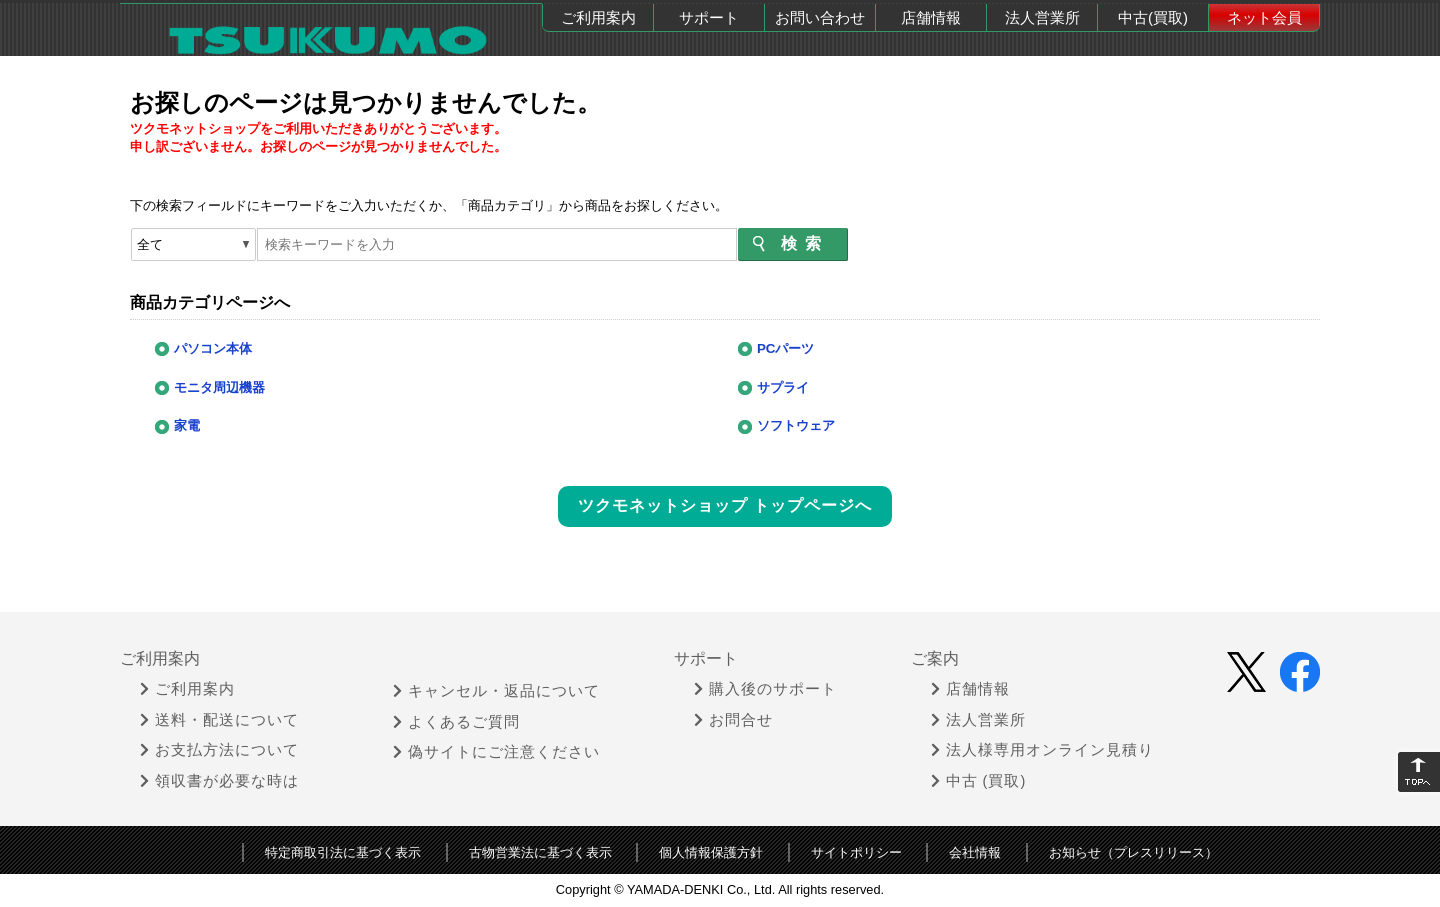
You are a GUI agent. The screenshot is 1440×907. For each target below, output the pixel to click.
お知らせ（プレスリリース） (1133, 852)
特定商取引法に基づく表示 (343, 852)
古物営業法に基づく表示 (540, 852)
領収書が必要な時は (219, 781)
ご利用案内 (598, 17)
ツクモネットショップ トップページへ (725, 505)
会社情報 (975, 852)
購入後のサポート (765, 689)
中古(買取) (1153, 17)
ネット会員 (1264, 17)
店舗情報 (931, 17)
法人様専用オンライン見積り (1042, 750)
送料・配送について (219, 720)
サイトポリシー (856, 852)
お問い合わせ (820, 17)
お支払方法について (219, 750)
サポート (709, 17)
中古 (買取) (979, 781)
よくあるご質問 (456, 722)
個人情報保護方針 (711, 852)
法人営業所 (1042, 17)
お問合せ (733, 720)
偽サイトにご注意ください (496, 752)
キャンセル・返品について (496, 691)
